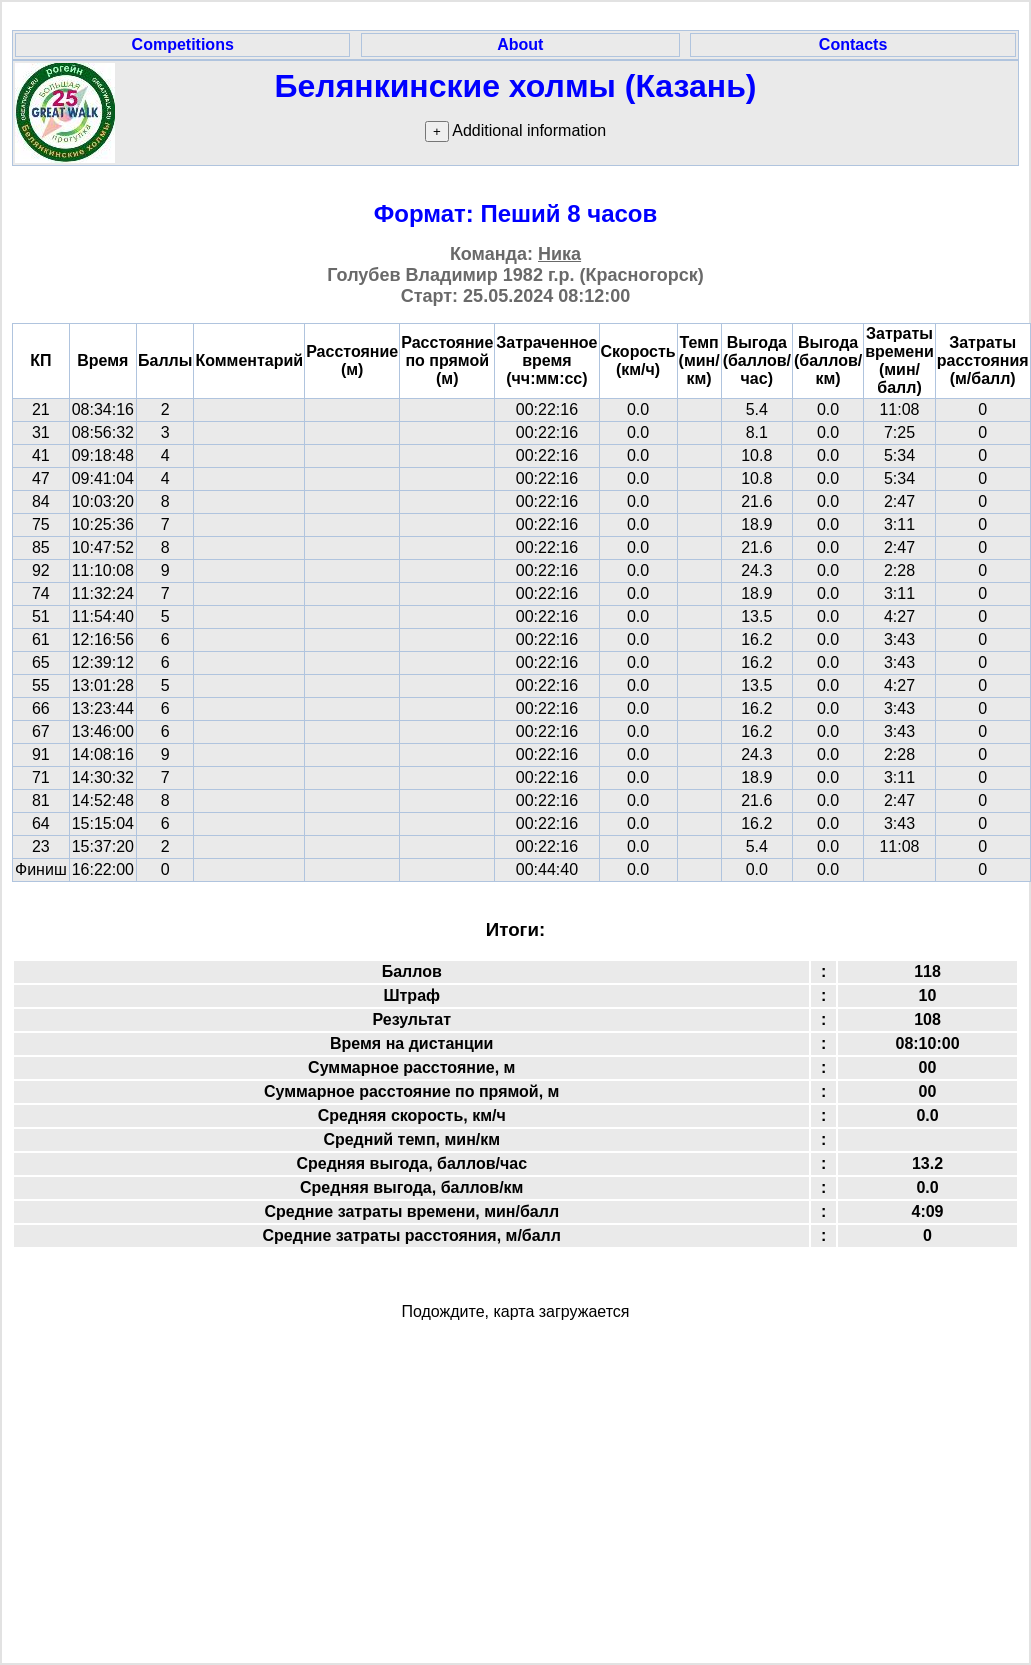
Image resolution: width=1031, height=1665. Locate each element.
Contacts (853, 44)
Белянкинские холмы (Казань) (516, 86)
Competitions (183, 44)
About (520, 44)
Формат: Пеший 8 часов (516, 213)
